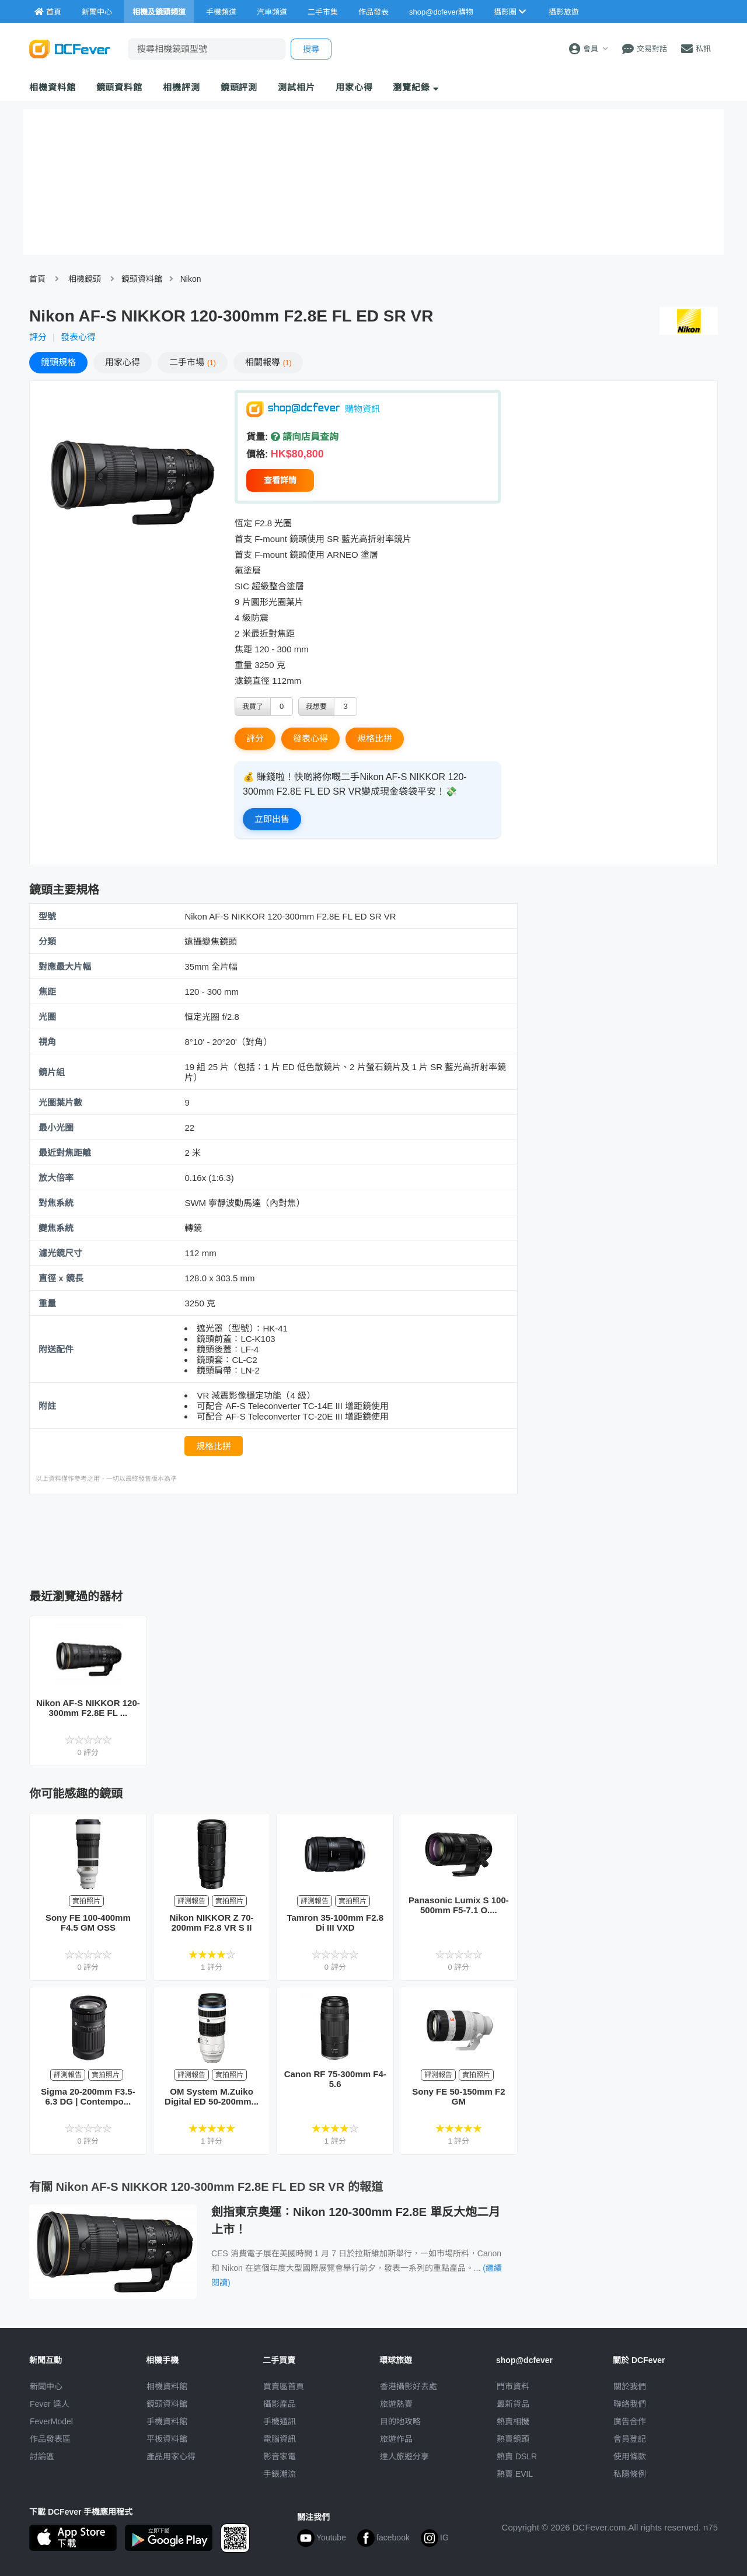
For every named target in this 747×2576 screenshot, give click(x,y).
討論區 (42, 2456)
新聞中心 (46, 2386)
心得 (122, 362)
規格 (58, 362)
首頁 (37, 279)
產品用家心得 (171, 2456)
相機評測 (181, 87)
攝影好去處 (408, 2386)
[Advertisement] (273, 1538)
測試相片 (296, 87)
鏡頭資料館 (119, 87)
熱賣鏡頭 (513, 2439)
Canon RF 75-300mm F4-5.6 (335, 2079)
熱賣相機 (513, 2421)
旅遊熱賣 (396, 2404)
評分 (38, 337)
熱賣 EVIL (515, 2474)
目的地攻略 (400, 2421)
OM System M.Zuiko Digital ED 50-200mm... (212, 2096)
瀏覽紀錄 (416, 87)
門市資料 (513, 2386)
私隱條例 (629, 2474)
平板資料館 (166, 2439)
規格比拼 (374, 738)
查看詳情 (280, 480)
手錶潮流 (279, 2474)
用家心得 (354, 87)
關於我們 (629, 2386)
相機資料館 (52, 87)
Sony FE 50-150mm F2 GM (458, 2096)
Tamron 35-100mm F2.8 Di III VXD (335, 1922)
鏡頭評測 (239, 87)
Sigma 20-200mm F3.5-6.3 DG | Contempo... (88, 2096)
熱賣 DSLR (517, 2456)
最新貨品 (513, 2404)
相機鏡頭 (84, 279)
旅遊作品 (396, 2439)
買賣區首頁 (283, 2386)
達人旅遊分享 (404, 2456)
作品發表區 (50, 2439)
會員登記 (629, 2439)
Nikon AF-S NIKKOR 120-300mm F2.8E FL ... (88, 1708)
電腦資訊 (279, 2439)
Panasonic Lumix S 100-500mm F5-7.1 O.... (459, 1905)
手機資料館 (166, 2421)
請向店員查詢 (304, 437)
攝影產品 (279, 2404)
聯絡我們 (629, 2404)
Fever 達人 (49, 2404)
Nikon (190, 279)
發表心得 (78, 337)
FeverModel (51, 2421)
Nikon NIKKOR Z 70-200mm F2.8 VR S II (211, 1922)
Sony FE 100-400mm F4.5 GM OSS (88, 1922)
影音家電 (279, 2456)
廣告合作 (629, 2421)
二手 (192, 362)
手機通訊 (279, 2421)
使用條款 (629, 2456)
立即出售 (271, 819)
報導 (268, 362)
